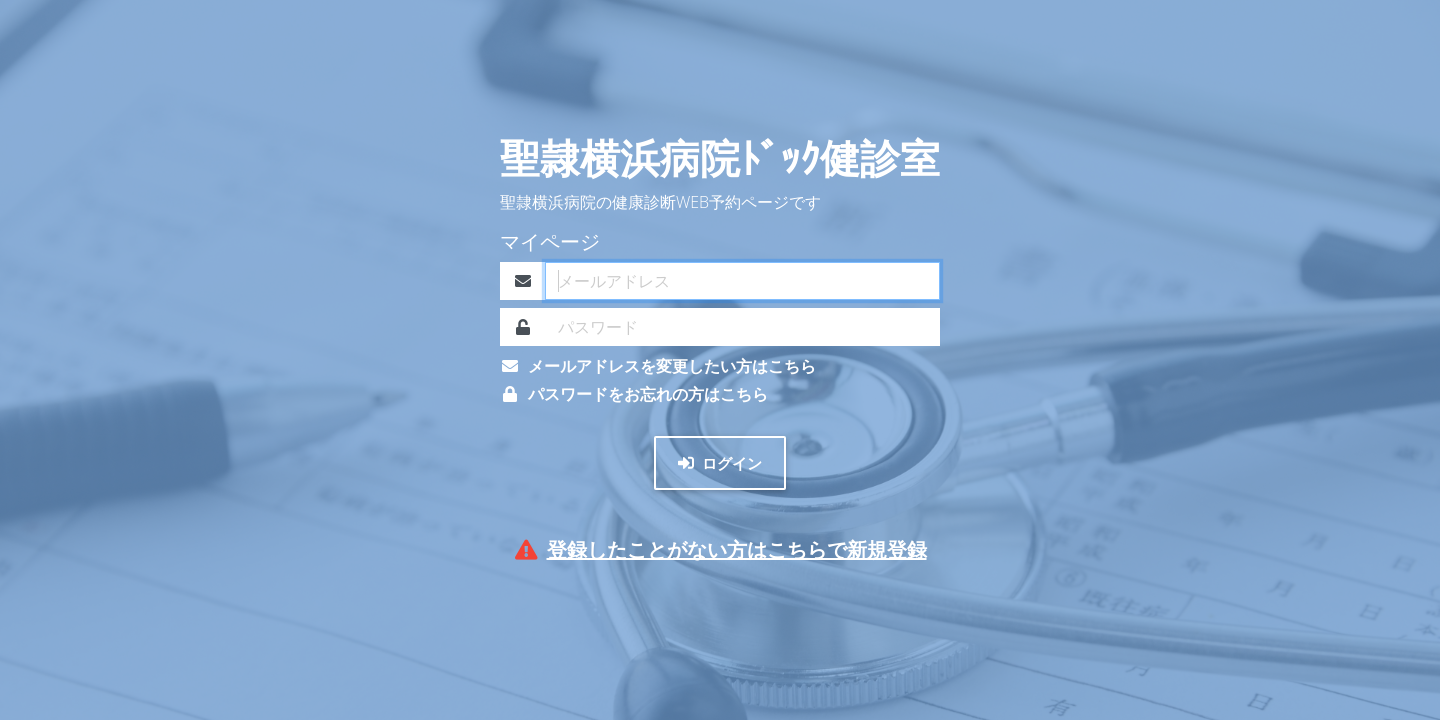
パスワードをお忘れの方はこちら (634, 394)
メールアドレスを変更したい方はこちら (658, 366)
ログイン (720, 463)
